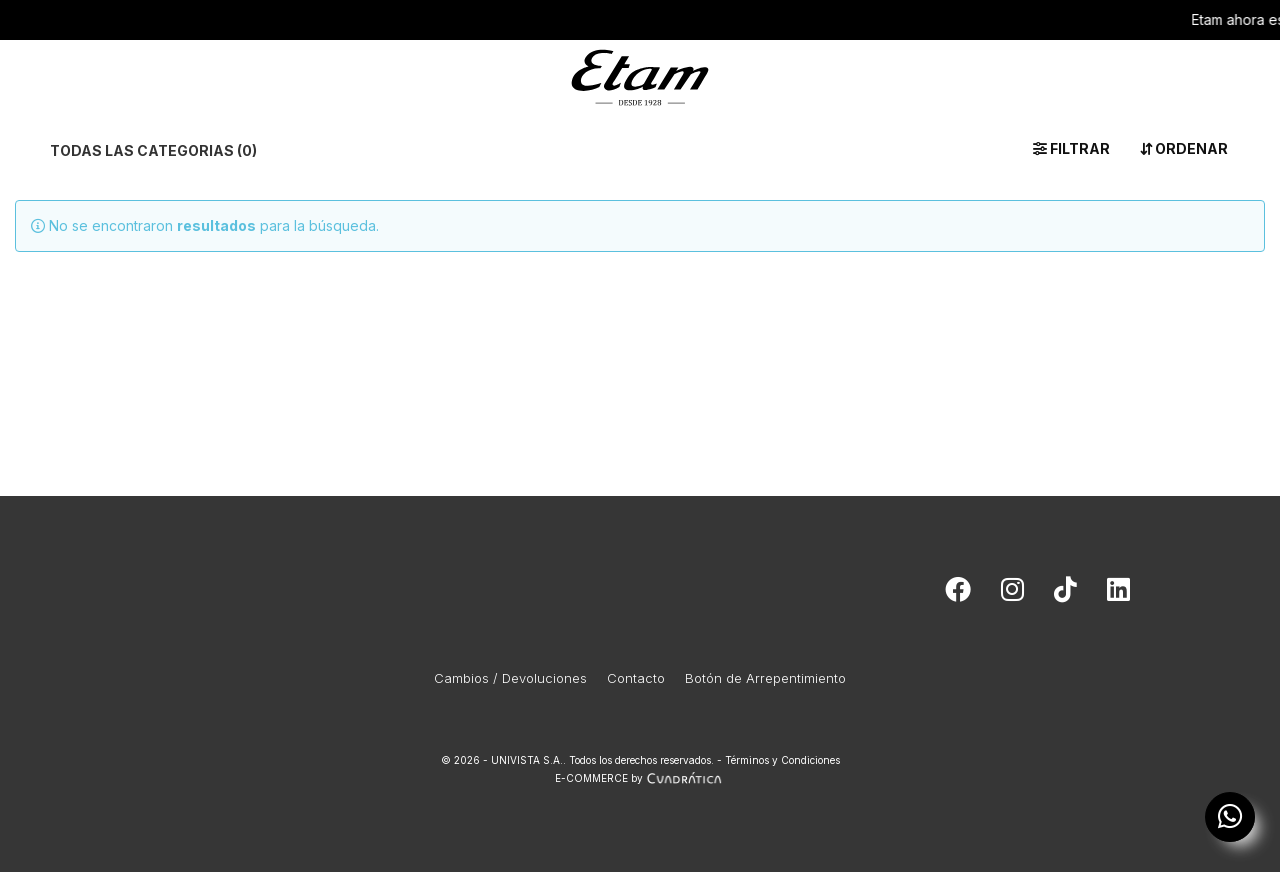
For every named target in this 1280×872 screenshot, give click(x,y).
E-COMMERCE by (640, 778)
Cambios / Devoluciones (510, 678)
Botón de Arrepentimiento (765, 678)
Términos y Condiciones (782, 760)
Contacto (636, 678)
